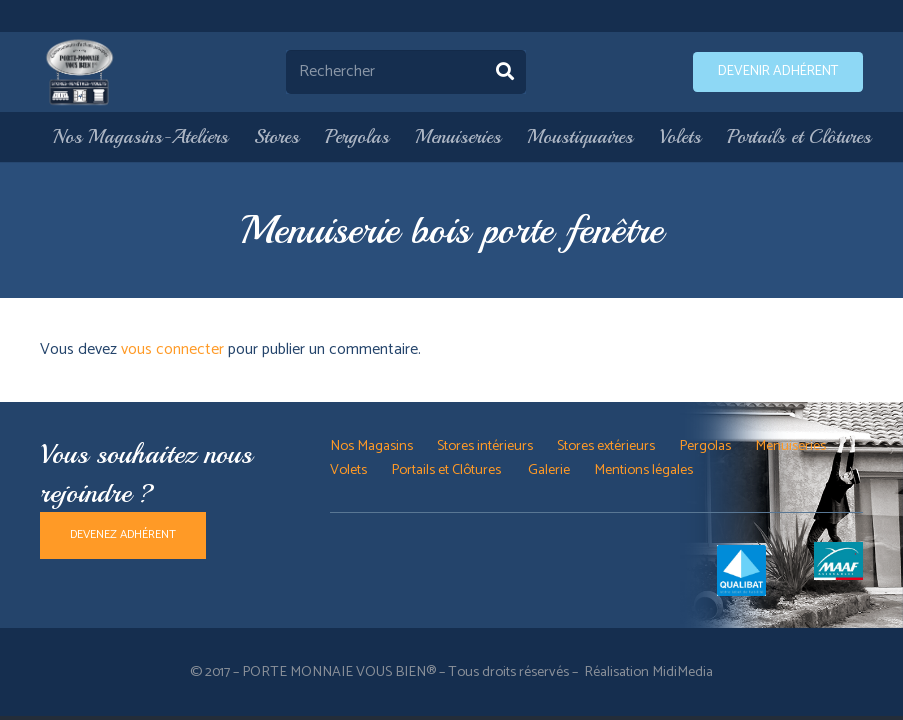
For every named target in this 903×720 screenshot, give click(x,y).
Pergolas (705, 446)
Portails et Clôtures (447, 470)
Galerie (549, 470)
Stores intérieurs (485, 446)
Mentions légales (643, 470)
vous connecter (172, 349)
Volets (348, 470)
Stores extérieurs (606, 446)
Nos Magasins (371, 446)
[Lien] (80, 72)
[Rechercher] (406, 72)
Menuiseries (790, 446)
